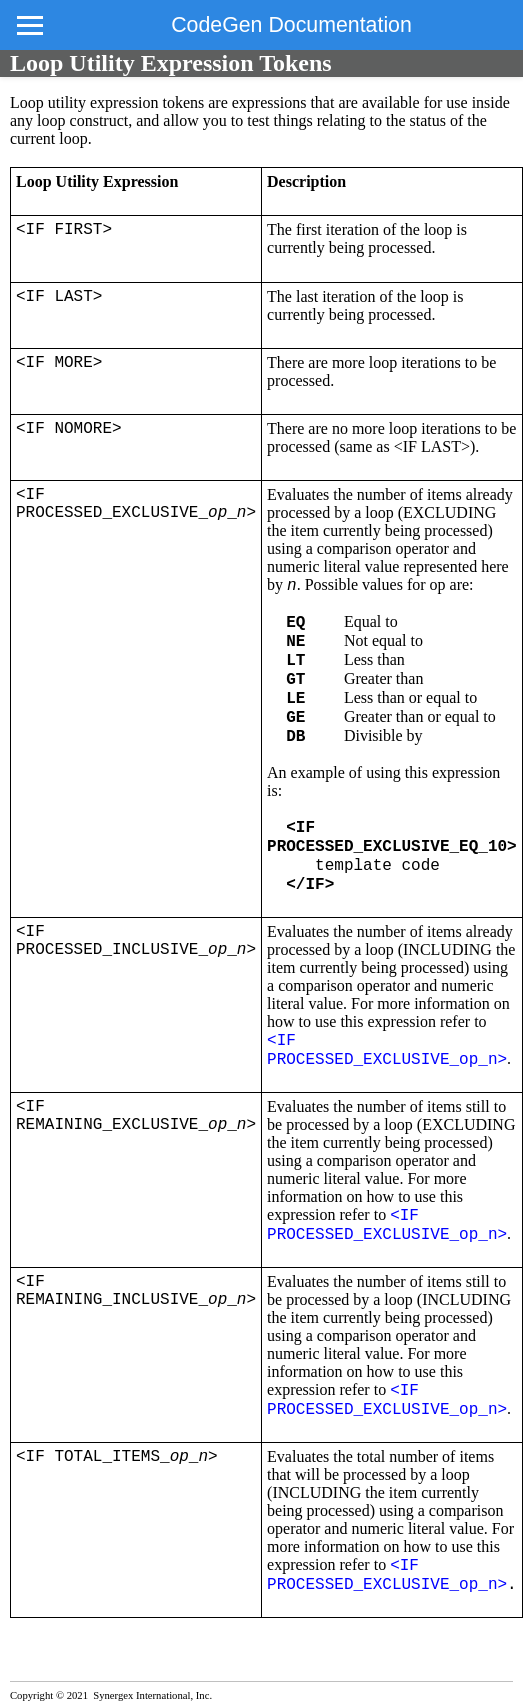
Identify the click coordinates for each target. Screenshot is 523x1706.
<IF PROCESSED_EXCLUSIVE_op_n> (387, 1050)
